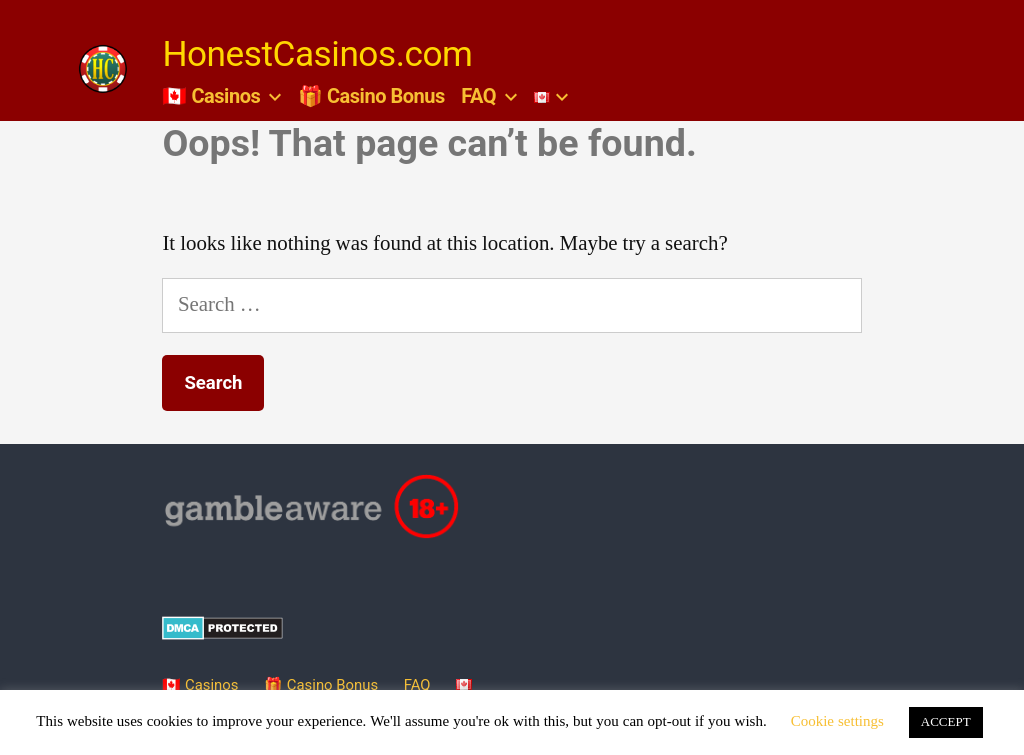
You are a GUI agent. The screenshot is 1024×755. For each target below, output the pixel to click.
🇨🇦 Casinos (211, 96)
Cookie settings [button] (837, 721)
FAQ (478, 96)
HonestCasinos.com (317, 54)
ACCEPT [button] (946, 722)
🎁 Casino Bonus (371, 96)
